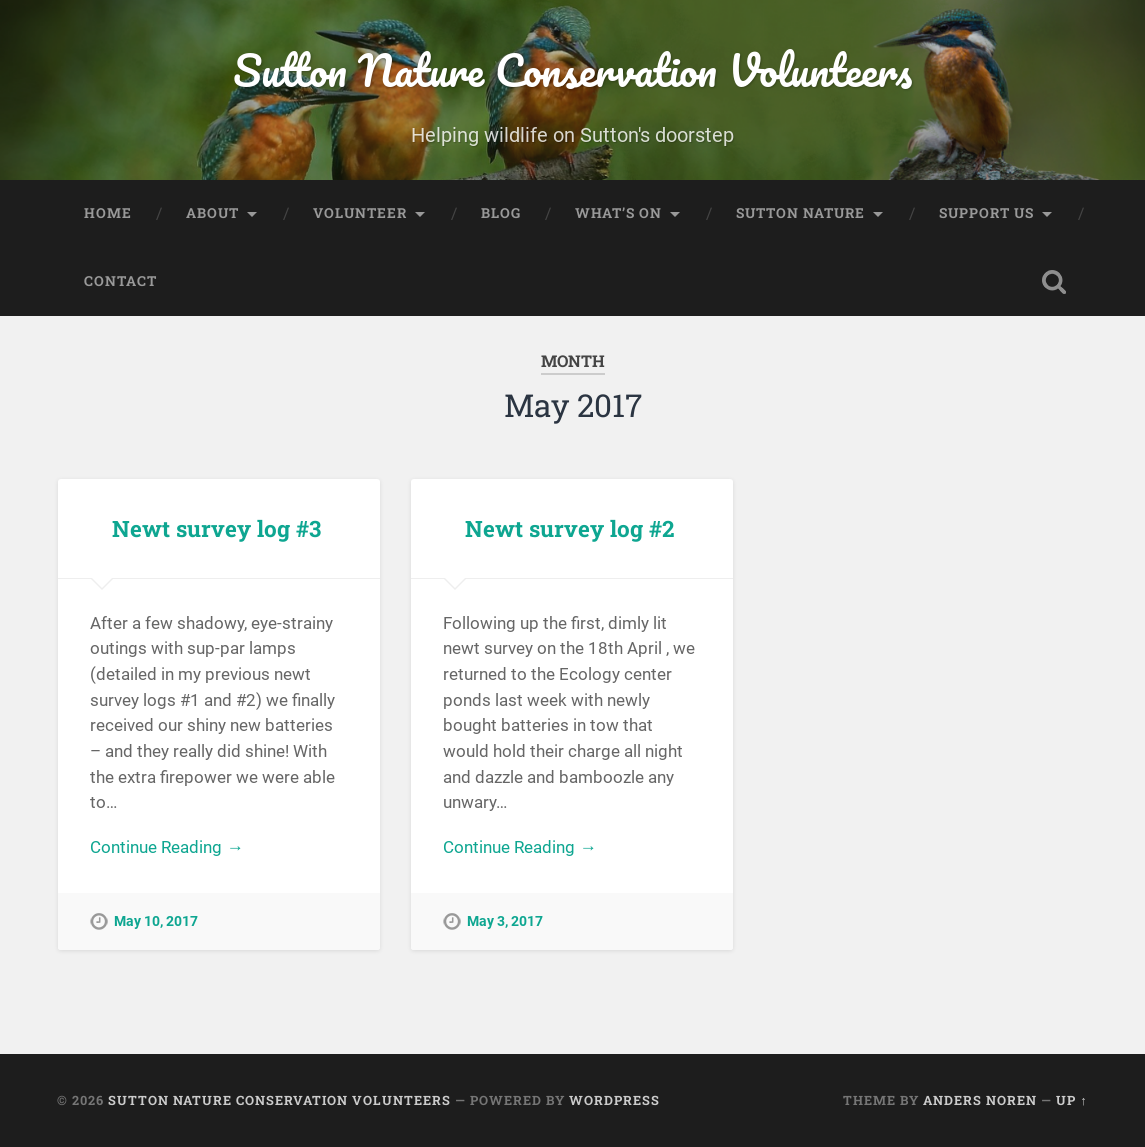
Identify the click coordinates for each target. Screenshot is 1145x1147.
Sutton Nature (800, 213)
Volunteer (360, 213)
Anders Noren (980, 1100)
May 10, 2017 (156, 921)
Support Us (986, 213)
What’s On (618, 213)
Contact (120, 281)
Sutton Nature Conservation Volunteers (572, 69)
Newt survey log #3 (216, 528)
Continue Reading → (166, 847)
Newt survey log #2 (569, 528)
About (212, 213)
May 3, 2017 (505, 921)
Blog (501, 213)
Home (108, 213)
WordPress (614, 1100)
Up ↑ (1071, 1100)
